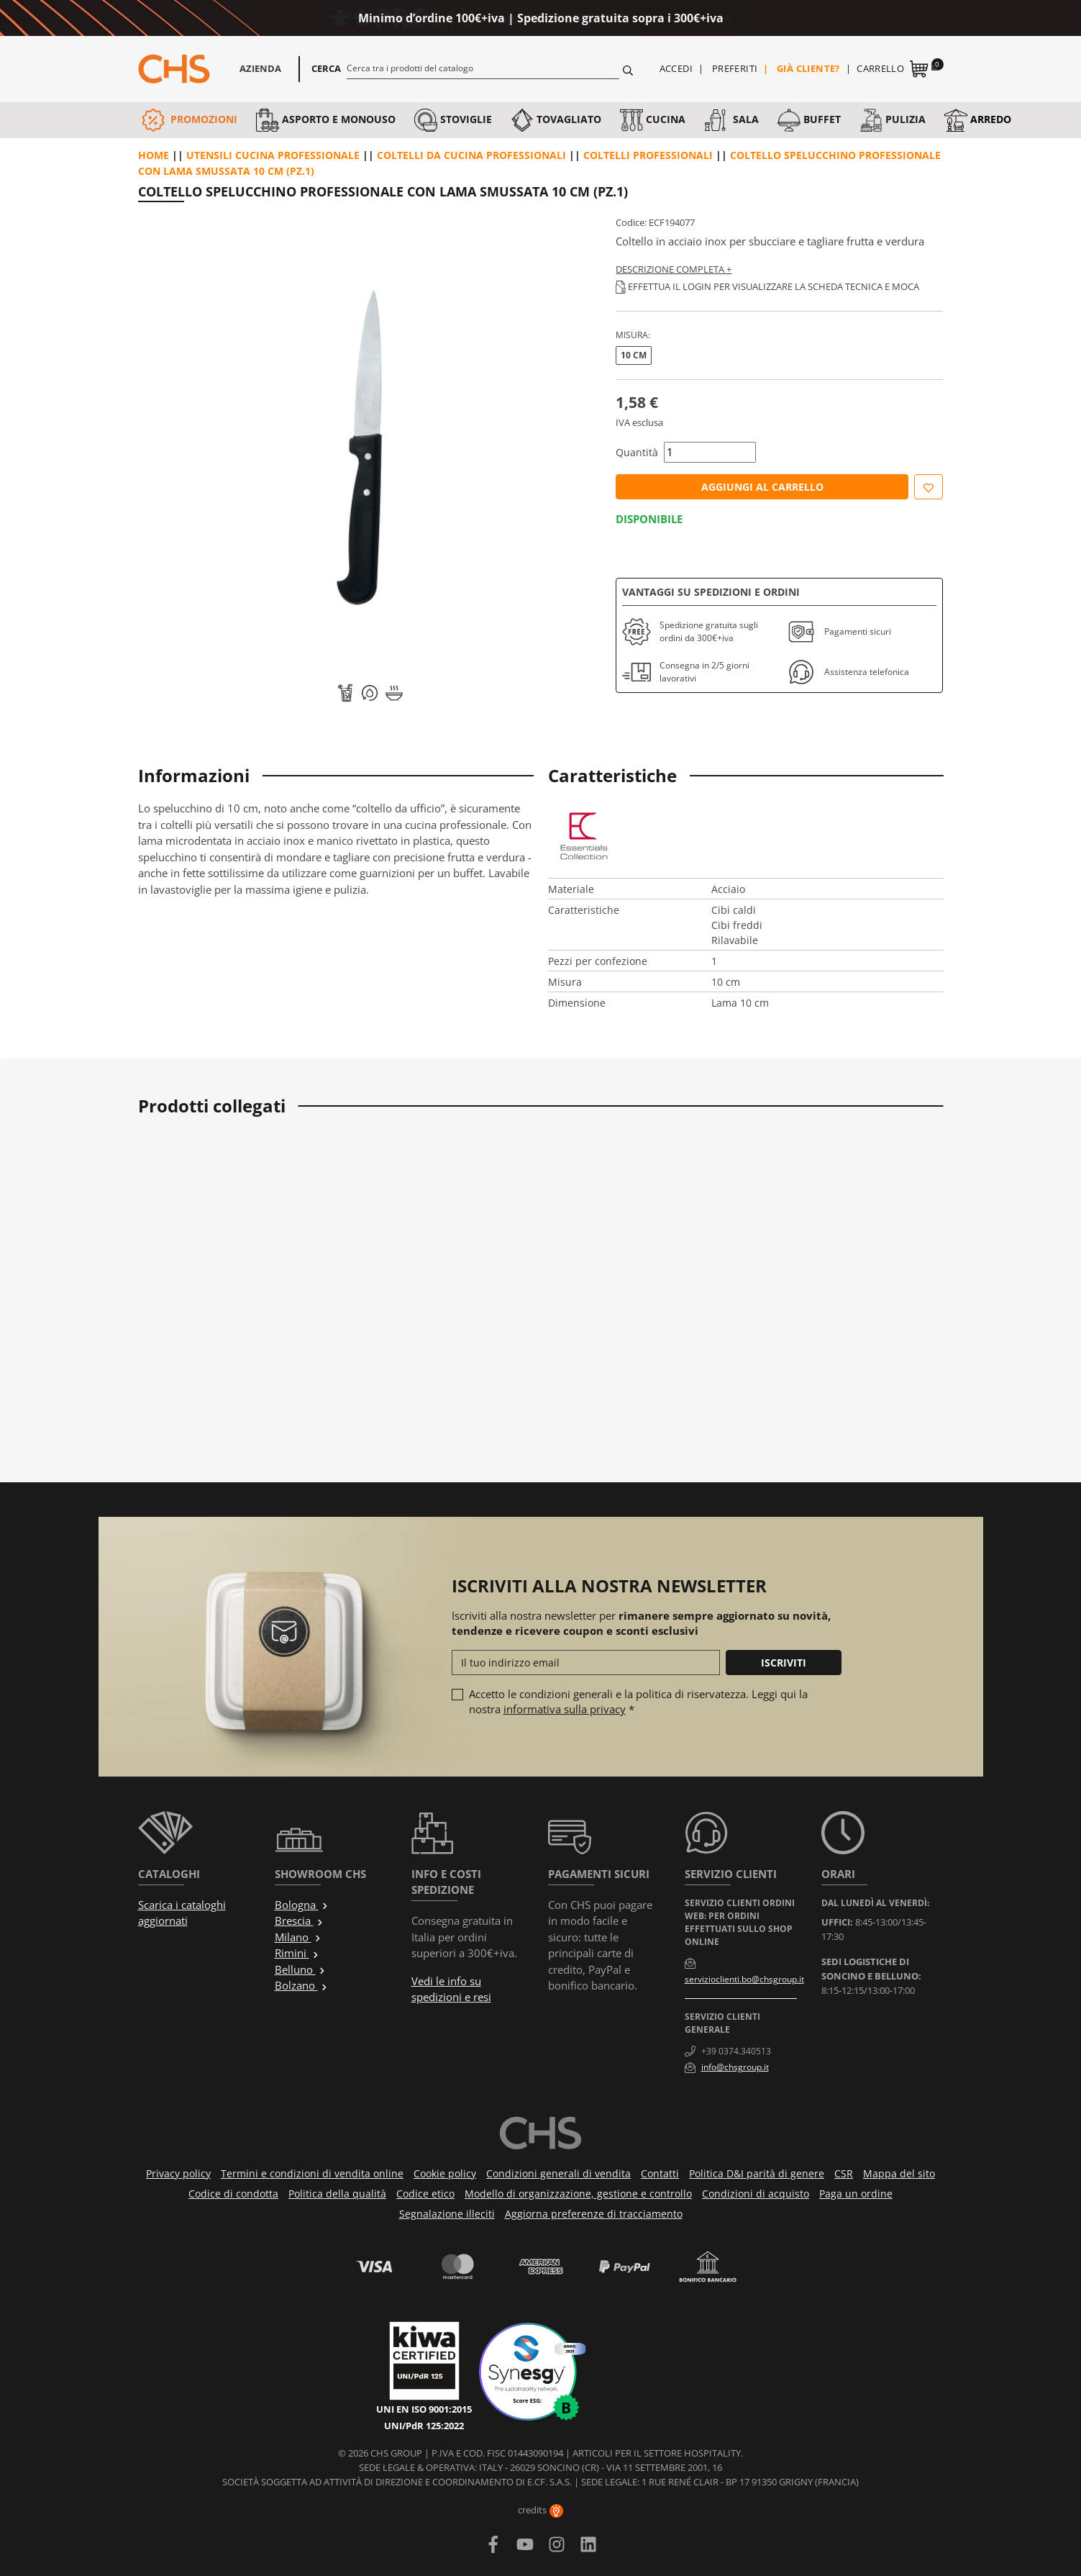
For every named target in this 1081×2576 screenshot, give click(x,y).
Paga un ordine (856, 2193)
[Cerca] (483, 67)
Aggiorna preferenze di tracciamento (594, 2214)
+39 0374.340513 (736, 2051)
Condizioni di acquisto (755, 2193)
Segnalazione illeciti (447, 2214)
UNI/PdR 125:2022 (424, 2425)
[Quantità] (710, 452)
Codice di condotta (233, 2193)
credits (540, 2509)
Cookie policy (445, 2173)
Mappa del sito (899, 2173)
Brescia (299, 1920)
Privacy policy (178, 2173)
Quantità (637, 452)
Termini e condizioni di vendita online (312, 2173)
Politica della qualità (337, 2193)
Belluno (300, 1969)
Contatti (660, 2173)
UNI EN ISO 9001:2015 (424, 2409)
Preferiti (735, 68)
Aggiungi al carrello (762, 487)
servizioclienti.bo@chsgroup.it (744, 1979)
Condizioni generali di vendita (558, 2173)
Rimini (297, 1953)
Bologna (302, 1904)
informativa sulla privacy (564, 1709)
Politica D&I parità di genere (756, 2173)
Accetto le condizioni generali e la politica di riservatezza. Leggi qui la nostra (638, 1701)
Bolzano (301, 1985)
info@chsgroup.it (735, 2067)
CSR (843, 2173)
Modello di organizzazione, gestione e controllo (578, 2193)
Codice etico (425, 2193)
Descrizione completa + (673, 269)
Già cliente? (808, 68)
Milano (298, 1937)
